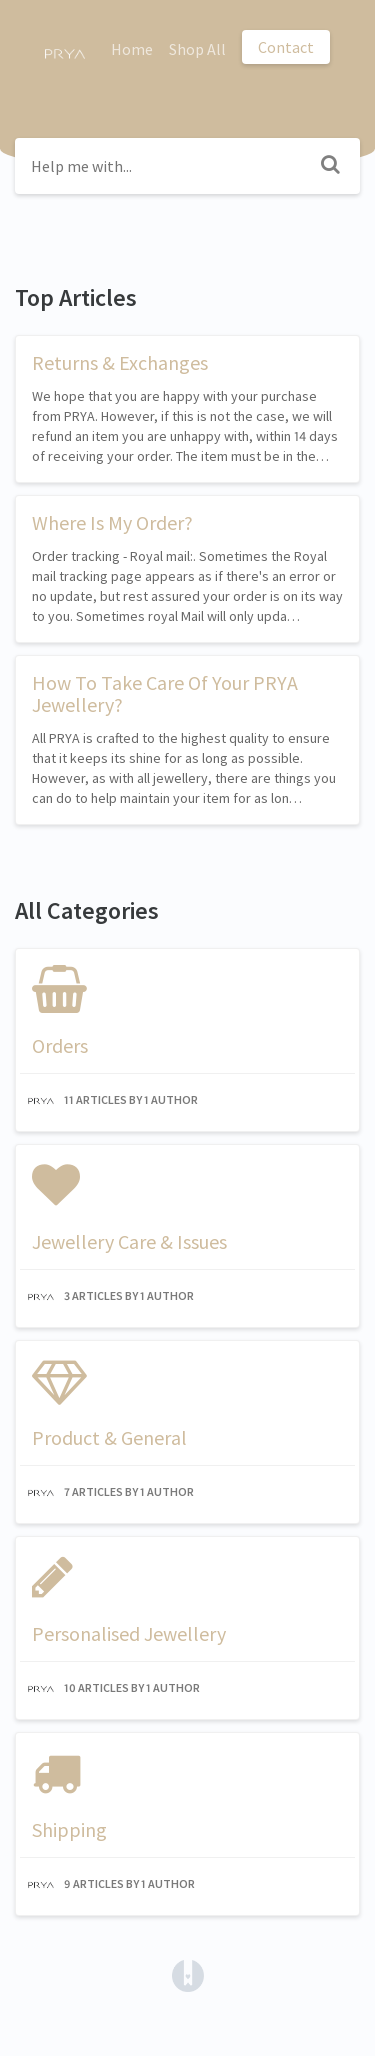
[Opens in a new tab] (188, 1974)
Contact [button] (286, 47)
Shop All (197, 49)
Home (132, 49)
